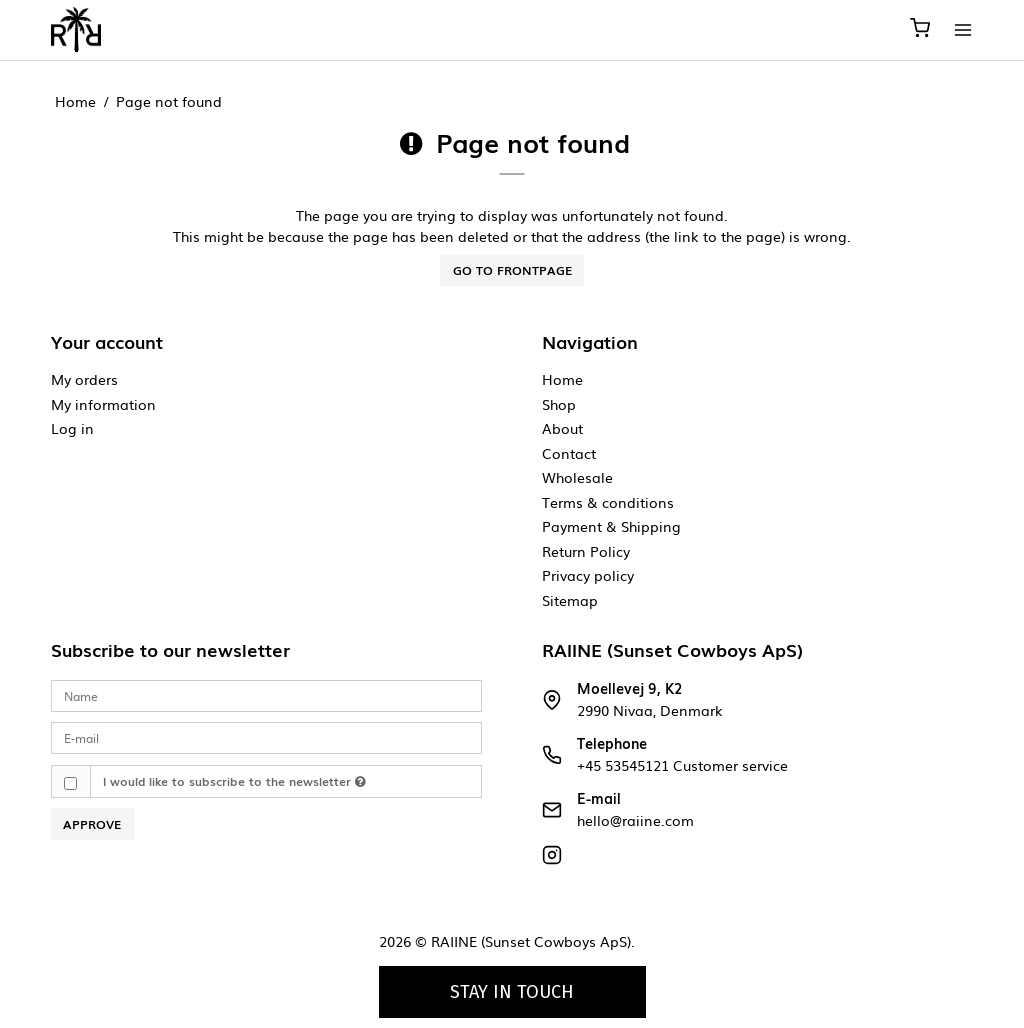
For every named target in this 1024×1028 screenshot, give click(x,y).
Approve (92, 824)
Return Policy (586, 551)
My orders (84, 379)
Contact (569, 453)
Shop (559, 404)
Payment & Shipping (611, 526)
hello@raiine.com (635, 820)
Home (562, 379)
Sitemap (570, 600)
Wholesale (577, 477)
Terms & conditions (608, 502)
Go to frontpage (512, 270)
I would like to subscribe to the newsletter (234, 781)
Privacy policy (588, 575)
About (562, 428)
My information (103, 404)
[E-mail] (266, 736)
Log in (72, 428)
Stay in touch (512, 992)
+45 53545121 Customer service (682, 765)
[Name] (266, 694)
